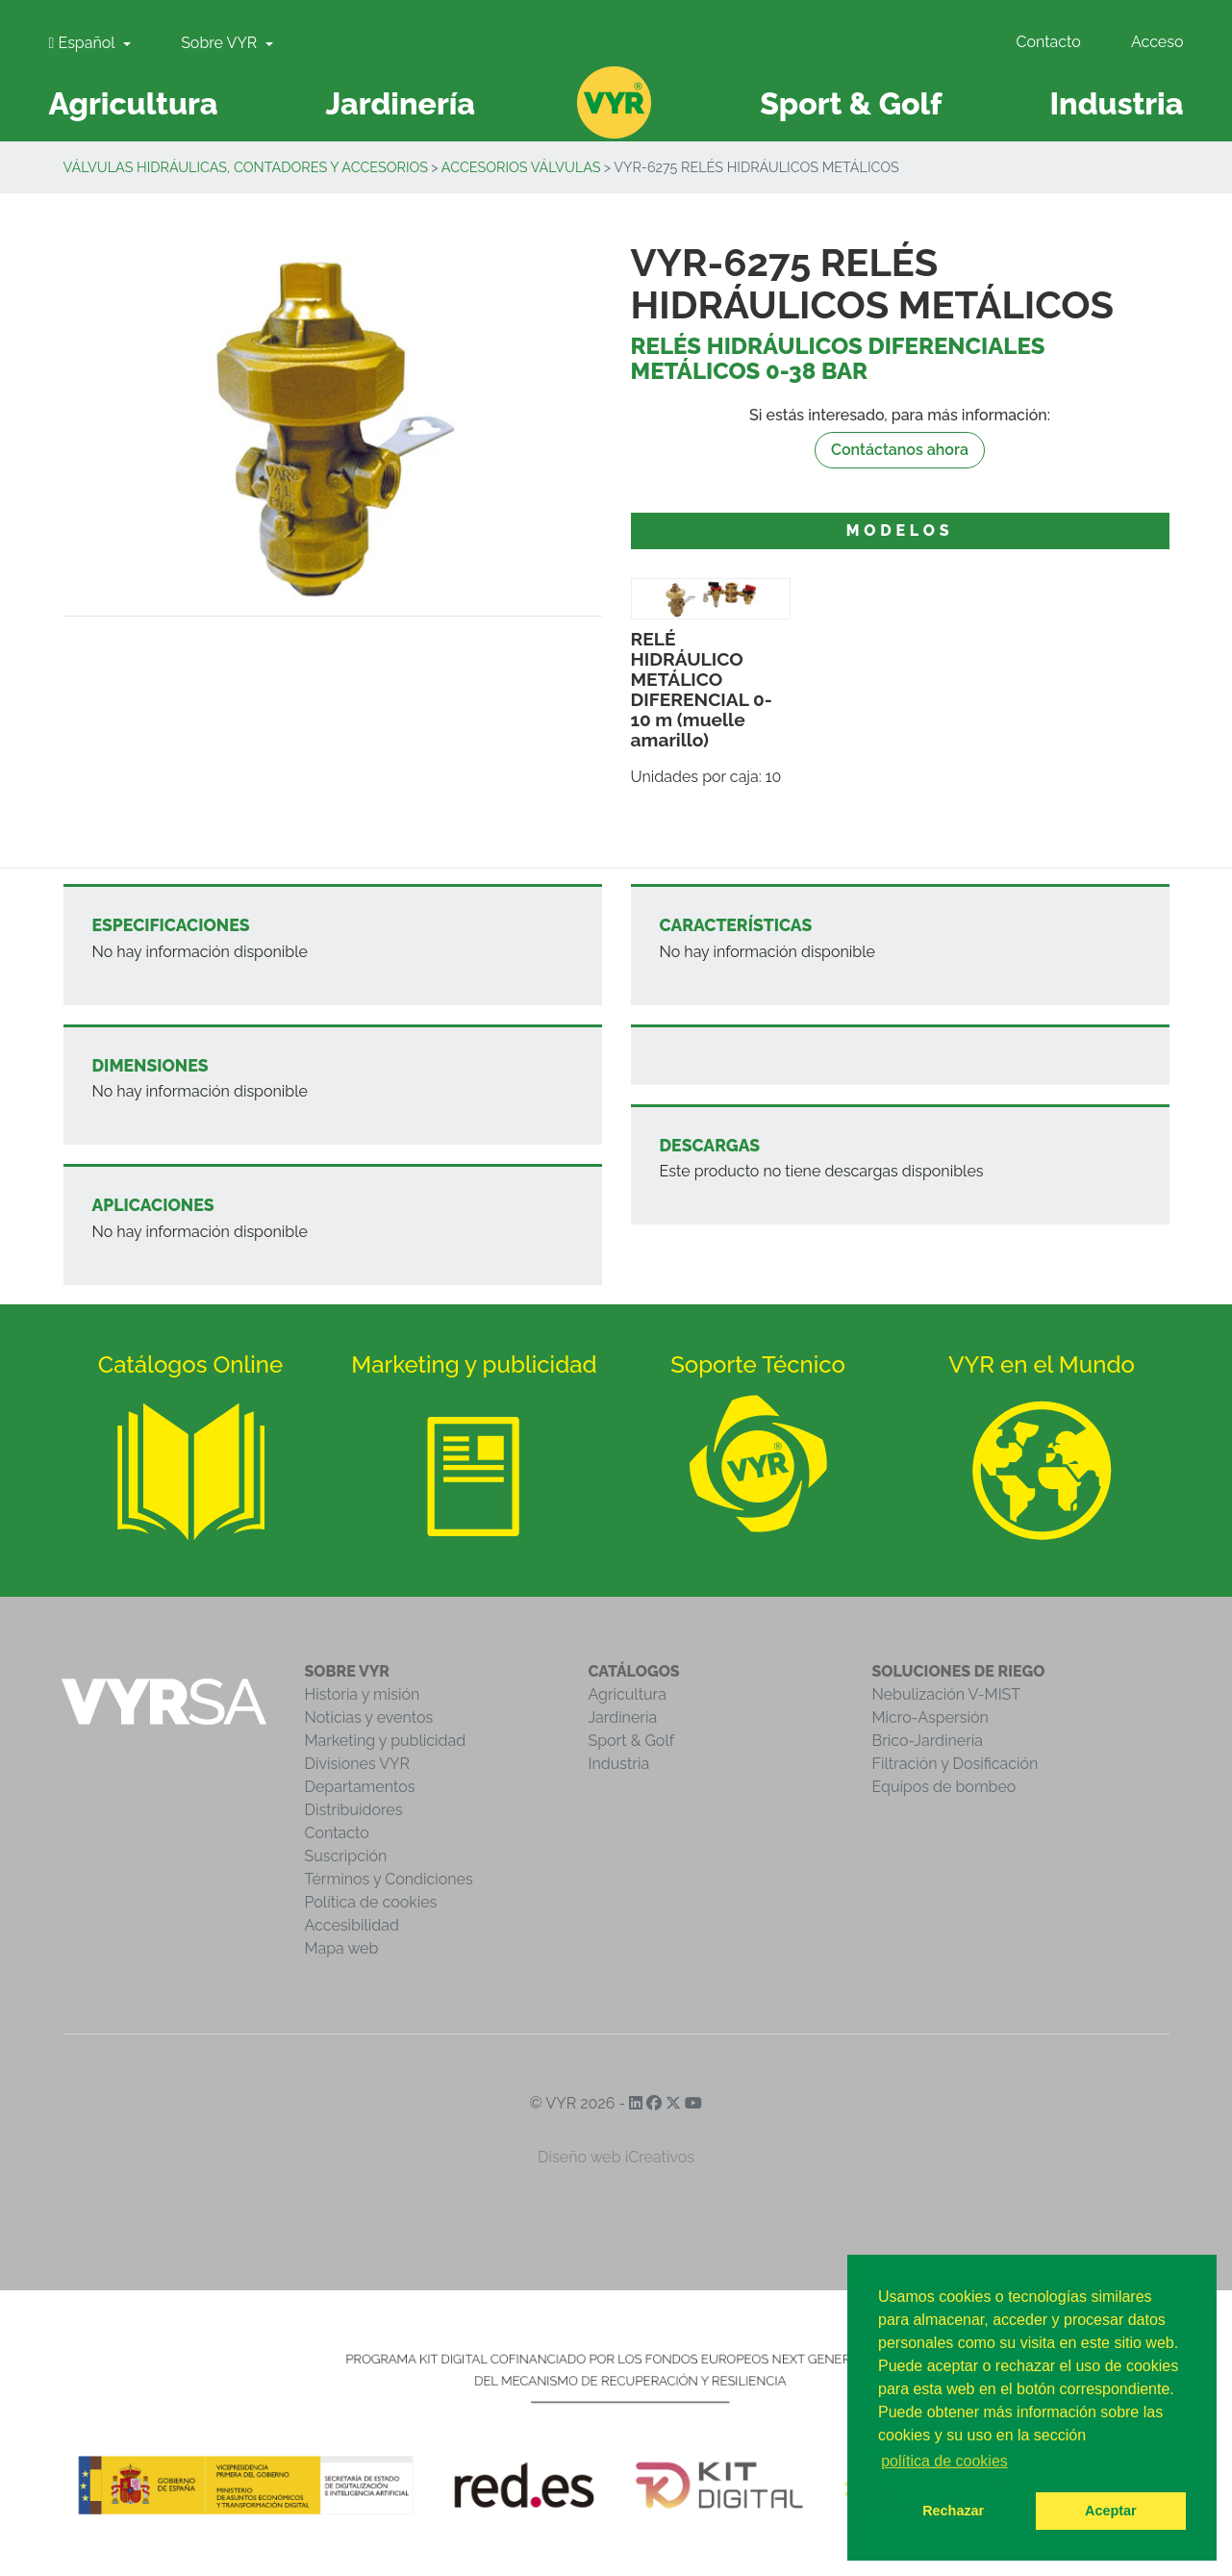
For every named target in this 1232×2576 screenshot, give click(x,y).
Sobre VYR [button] (221, 43)
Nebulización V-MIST (946, 1694)
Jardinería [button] (400, 103)
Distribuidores (354, 1810)
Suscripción (346, 1856)
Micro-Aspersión (930, 1717)
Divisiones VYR (357, 1764)
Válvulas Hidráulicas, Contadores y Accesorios (246, 167)
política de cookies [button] (944, 2461)
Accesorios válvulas (521, 167)
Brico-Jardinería (928, 1740)
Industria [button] (1116, 103)
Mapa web (342, 1948)
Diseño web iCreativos (616, 2157)
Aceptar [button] (1111, 2510)
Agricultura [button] (133, 103)
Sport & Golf (632, 1740)
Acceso (1157, 42)
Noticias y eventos (369, 1717)
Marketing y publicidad (385, 1740)
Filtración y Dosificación (955, 1764)
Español (84, 43)
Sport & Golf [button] (851, 103)
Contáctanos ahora (899, 450)
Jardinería (623, 1717)
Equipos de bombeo (944, 1787)
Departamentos (360, 1787)
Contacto (1048, 42)
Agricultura (627, 1694)
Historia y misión (362, 1694)
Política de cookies (371, 1902)
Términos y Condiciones (389, 1879)
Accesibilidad (352, 1925)
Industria (619, 1764)
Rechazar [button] (953, 2510)
